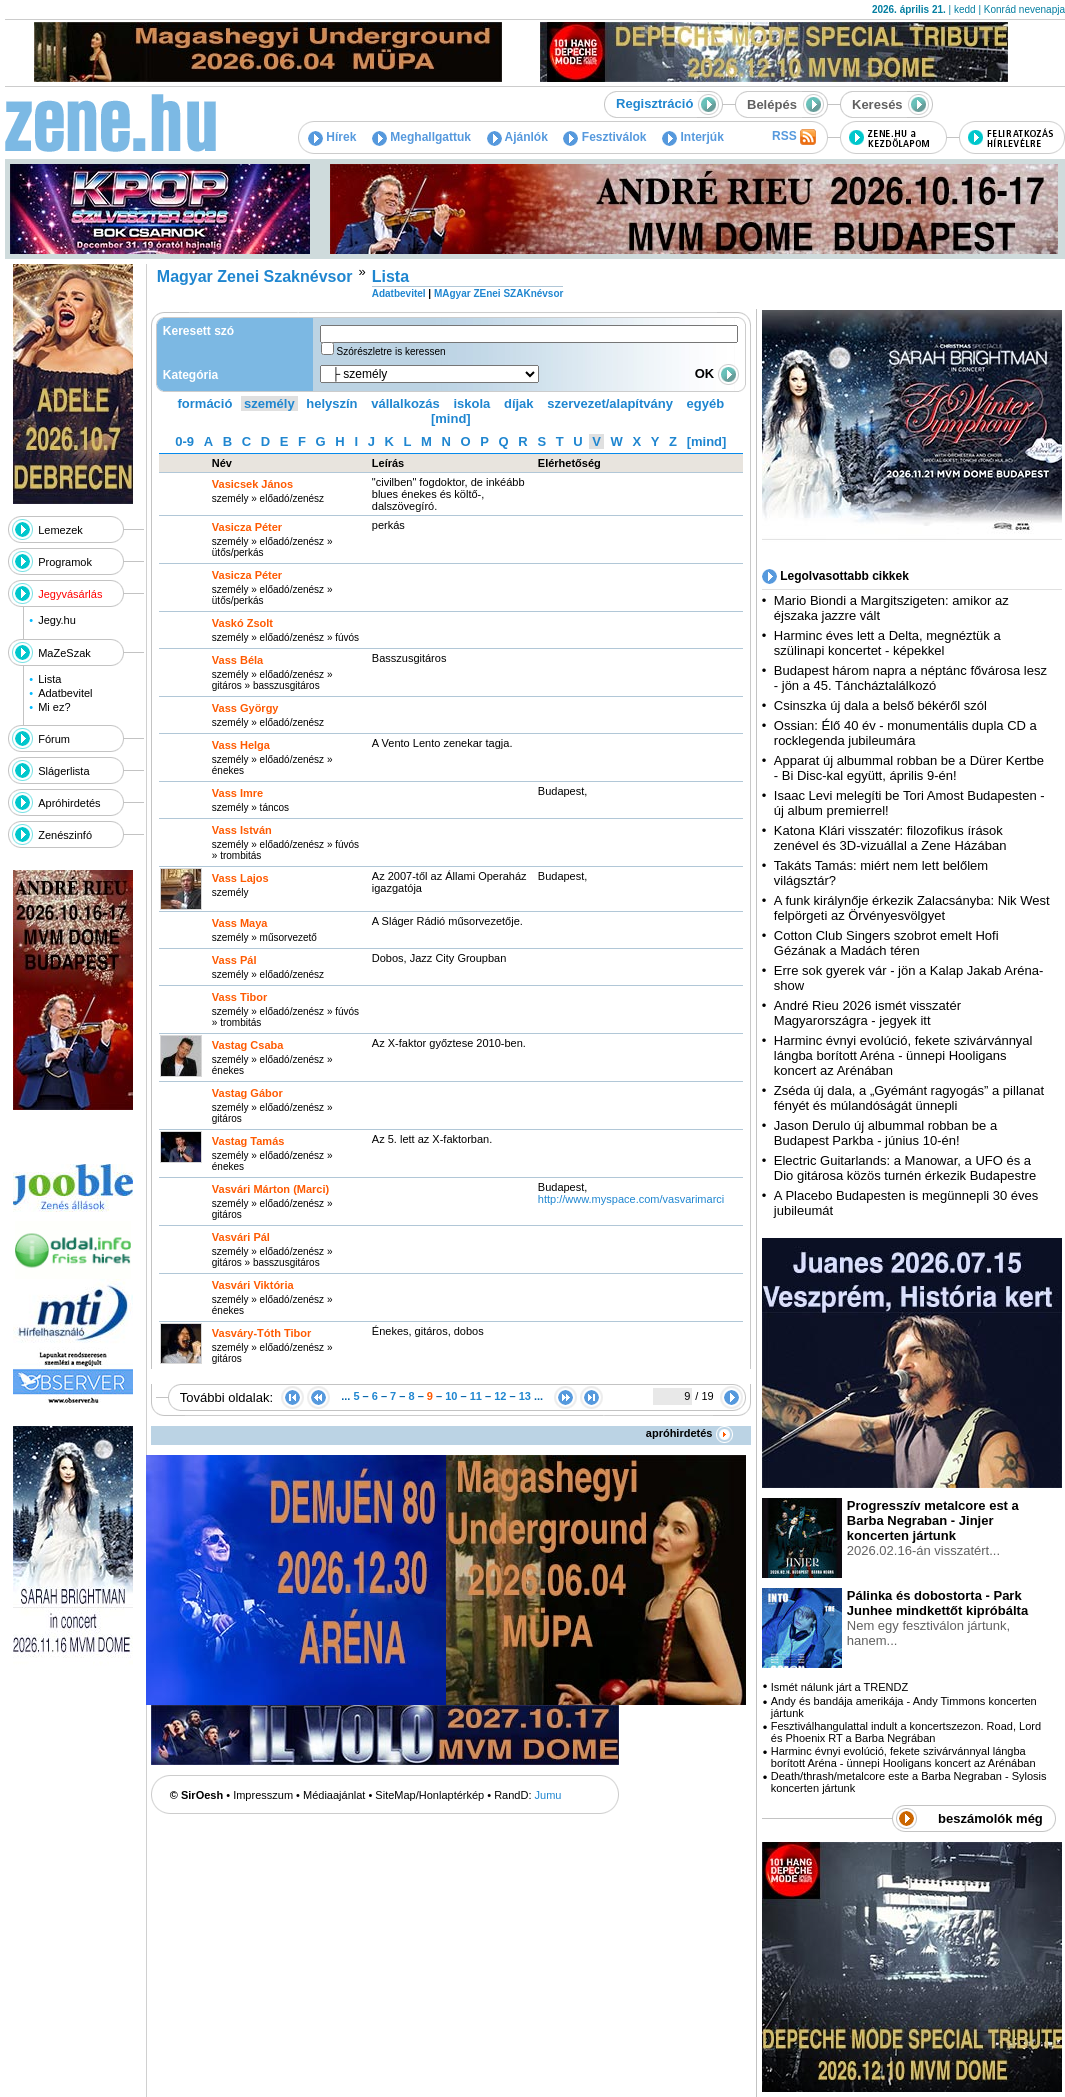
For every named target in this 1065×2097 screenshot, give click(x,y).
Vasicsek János (252, 484)
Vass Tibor (239, 997)
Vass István (242, 830)
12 (500, 1396)
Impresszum (263, 1795)
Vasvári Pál (241, 1237)
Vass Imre (237, 793)
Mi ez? (54, 707)
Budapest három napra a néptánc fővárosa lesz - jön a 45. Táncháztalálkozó (910, 678)
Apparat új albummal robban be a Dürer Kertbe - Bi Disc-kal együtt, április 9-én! (909, 768)
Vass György (245, 708)
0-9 (184, 441)
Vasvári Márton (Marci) (270, 1189)
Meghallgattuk (421, 137)
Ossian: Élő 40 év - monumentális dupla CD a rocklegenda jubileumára (905, 733)
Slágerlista (63, 771)
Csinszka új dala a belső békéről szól (880, 705)
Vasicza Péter (247, 575)
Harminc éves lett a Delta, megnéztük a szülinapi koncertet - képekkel (887, 643)
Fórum (54, 739)
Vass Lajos (240, 878)
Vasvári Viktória (253, 1285)
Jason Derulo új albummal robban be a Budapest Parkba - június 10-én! (885, 1133)
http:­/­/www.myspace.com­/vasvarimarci (631, 1199)
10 (451, 1396)
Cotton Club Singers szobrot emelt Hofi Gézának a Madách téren (886, 943)
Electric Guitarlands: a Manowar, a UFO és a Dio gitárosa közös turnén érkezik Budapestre (905, 1168)
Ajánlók (517, 137)
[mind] (451, 418)
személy (269, 403)
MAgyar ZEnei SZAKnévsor (498, 293)
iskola (471, 403)
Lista (49, 679)
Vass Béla (237, 660)
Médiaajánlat (334, 1795)
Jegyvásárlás (70, 594)
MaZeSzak (64, 653)
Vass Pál (234, 960)
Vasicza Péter (247, 527)
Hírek (332, 137)
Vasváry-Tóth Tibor (261, 1333)
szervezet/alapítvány (610, 403)
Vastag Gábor (247, 1093)
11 (476, 1396)
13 (525, 1396)
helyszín (331, 403)
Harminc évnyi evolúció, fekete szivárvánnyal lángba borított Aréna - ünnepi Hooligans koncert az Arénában (903, 1055)
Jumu (548, 1795)
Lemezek (60, 530)
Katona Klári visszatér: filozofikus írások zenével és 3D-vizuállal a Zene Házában (890, 838)
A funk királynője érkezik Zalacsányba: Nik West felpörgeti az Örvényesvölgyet (912, 908)
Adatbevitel (65, 693)
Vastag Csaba (248, 1045)
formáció (205, 403)
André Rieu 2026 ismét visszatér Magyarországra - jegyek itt (867, 1013)
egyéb (706, 403)
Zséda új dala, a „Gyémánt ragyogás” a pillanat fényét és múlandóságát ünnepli (909, 1098)
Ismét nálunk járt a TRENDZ (839, 1687)
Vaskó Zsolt (242, 623)
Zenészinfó (65, 835)
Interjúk (693, 137)
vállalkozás (405, 403)
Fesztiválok (604, 137)
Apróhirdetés (69, 803)
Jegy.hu (57, 620)
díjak (519, 403)
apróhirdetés (689, 1433)
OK (717, 373)
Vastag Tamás (248, 1141)
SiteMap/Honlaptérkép (429, 1795)
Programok (65, 562)
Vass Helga (241, 745)
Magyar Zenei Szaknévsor (255, 276)
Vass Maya (240, 923)
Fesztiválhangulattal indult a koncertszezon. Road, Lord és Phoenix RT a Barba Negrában (906, 1732)
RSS (794, 137)
